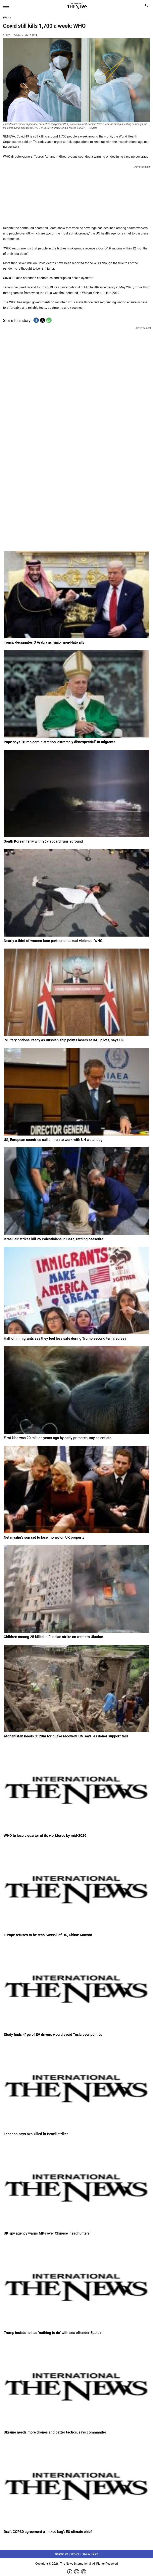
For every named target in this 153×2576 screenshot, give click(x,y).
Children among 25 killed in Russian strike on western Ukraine (53, 1637)
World (7, 18)
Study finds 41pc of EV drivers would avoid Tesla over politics (53, 2034)
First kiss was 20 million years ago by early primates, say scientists (57, 1438)
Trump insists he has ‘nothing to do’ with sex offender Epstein (53, 2333)
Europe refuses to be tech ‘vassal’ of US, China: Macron (48, 1935)
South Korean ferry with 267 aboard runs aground (43, 841)
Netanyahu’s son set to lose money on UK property (44, 1537)
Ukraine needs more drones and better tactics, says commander (55, 2432)
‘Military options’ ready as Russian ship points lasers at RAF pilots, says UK (64, 1040)
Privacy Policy (89, 2553)
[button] (36, 320)
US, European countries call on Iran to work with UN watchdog (53, 1140)
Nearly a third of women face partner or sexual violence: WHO (53, 941)
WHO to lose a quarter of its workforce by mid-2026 (45, 1835)
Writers (75, 2553)
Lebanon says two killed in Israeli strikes (36, 2134)
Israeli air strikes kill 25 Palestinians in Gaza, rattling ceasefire (53, 1239)
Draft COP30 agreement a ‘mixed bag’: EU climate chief (48, 2532)
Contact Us (61, 2553)
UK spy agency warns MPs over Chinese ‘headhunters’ (47, 2233)
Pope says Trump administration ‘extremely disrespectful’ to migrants (59, 742)
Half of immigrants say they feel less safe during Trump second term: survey (65, 1338)
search (147, 6)
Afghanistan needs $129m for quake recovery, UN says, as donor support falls (66, 1736)
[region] (76, 195)
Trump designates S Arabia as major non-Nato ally (44, 642)
